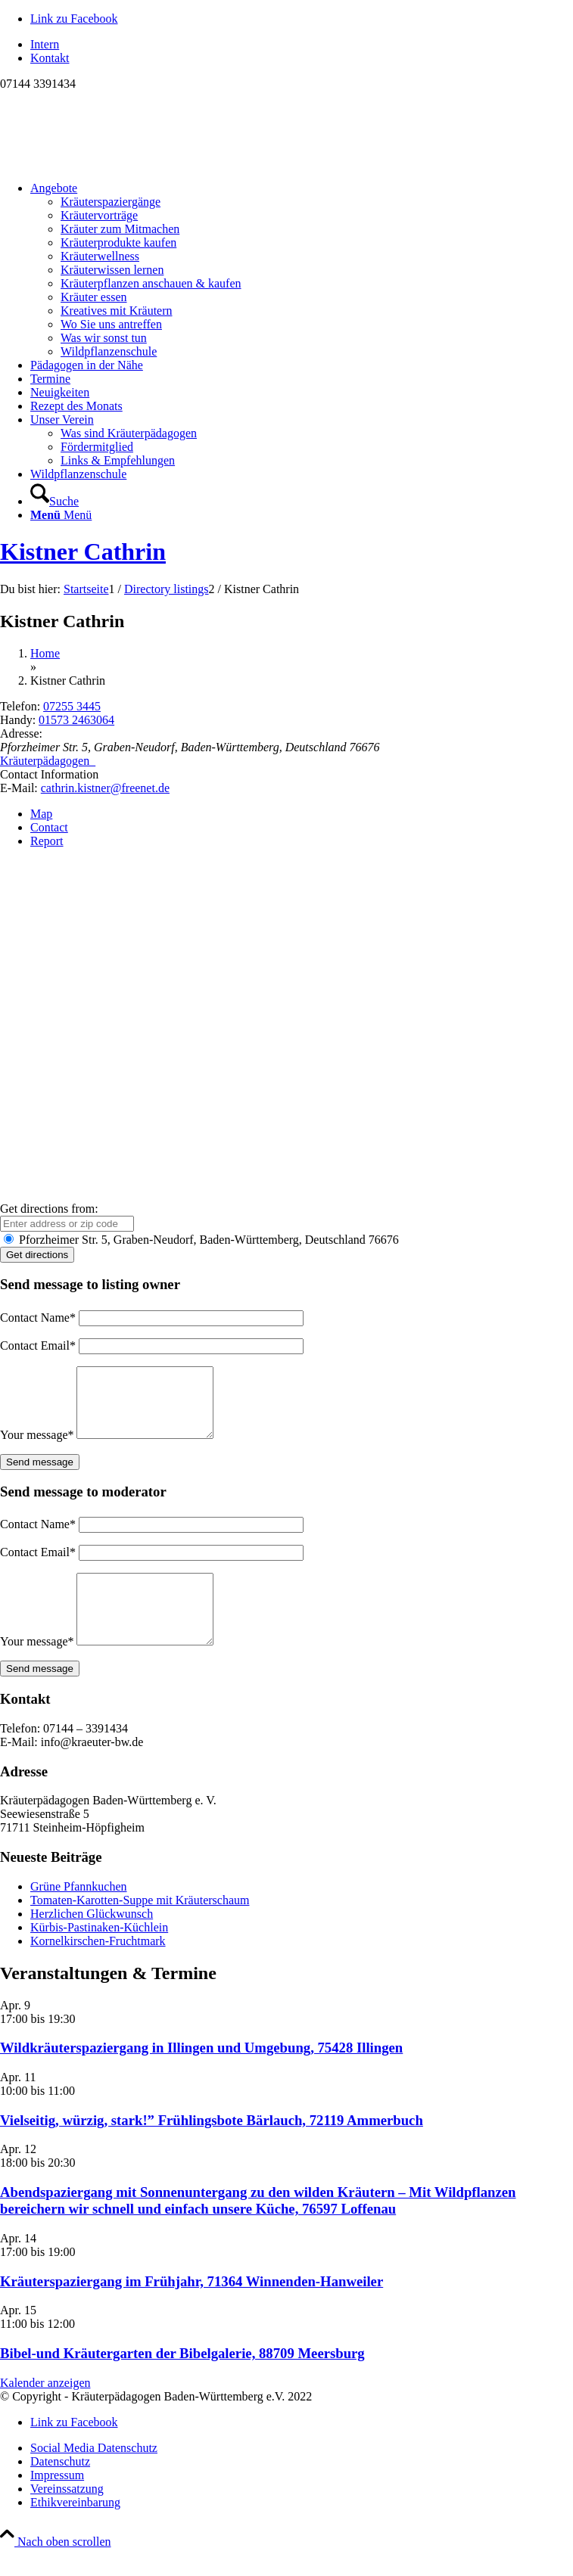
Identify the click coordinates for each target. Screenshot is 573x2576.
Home (45, 653)
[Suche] (54, 501)
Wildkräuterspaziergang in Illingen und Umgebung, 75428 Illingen (201, 2075)
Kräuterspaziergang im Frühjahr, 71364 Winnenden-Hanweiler (191, 2309)
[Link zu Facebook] (74, 18)
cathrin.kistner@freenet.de (105, 788)
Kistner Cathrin (83, 551)
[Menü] (61, 514)
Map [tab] (41, 813)
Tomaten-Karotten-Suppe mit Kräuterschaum (139, 1927)
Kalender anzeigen (45, 2410)
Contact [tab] (49, 827)
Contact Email (38, 1345)
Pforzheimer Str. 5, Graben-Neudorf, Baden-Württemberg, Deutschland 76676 (201, 1239)
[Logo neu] (113, 162)
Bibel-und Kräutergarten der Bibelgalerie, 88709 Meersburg (182, 2380)
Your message (36, 1448)
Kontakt (50, 57)
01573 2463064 (76, 719)
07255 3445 (72, 706)
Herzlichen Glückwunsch (91, 1940)
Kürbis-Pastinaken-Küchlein (99, 1954)
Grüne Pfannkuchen (78, 1913)
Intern (44, 44)
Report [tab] (47, 840)
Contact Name (38, 1317)
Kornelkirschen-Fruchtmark (98, 1968)
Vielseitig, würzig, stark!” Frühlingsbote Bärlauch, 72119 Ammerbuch (211, 2147)
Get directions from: (49, 1208)
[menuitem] (301, 44)
